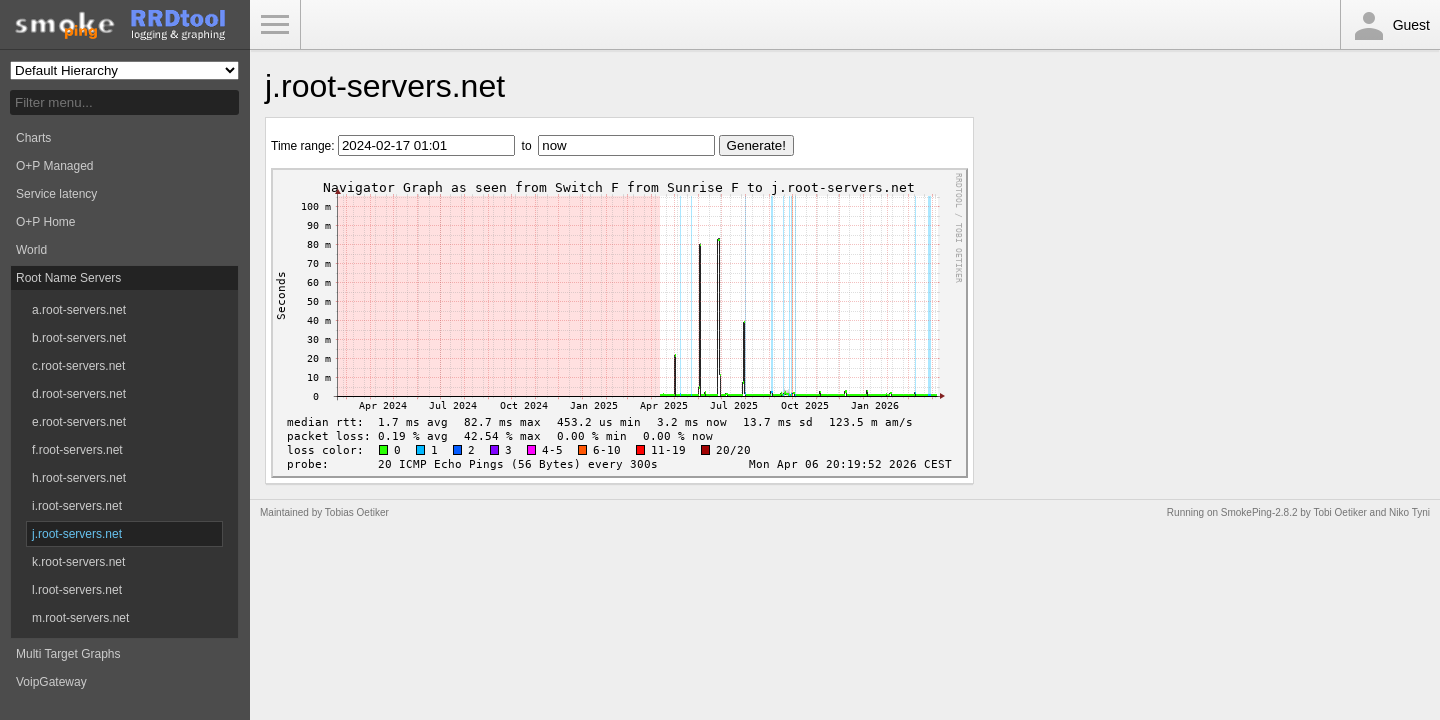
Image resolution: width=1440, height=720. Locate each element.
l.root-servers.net (77, 590)
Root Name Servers (68, 278)
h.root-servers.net (79, 478)
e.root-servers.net (79, 422)
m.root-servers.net (80, 618)
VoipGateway (51, 682)
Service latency (56, 194)
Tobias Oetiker (357, 512)
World (31, 250)
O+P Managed (55, 166)
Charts (33, 138)
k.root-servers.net (78, 562)
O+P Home (45, 222)
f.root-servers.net (77, 450)
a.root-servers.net (79, 310)
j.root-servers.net (77, 534)
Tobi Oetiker (1339, 512)
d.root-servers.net (79, 394)
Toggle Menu (275, 25)
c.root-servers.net (78, 366)
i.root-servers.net (77, 506)
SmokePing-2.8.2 (1259, 512)
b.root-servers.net (79, 338)
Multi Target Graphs (68, 654)
